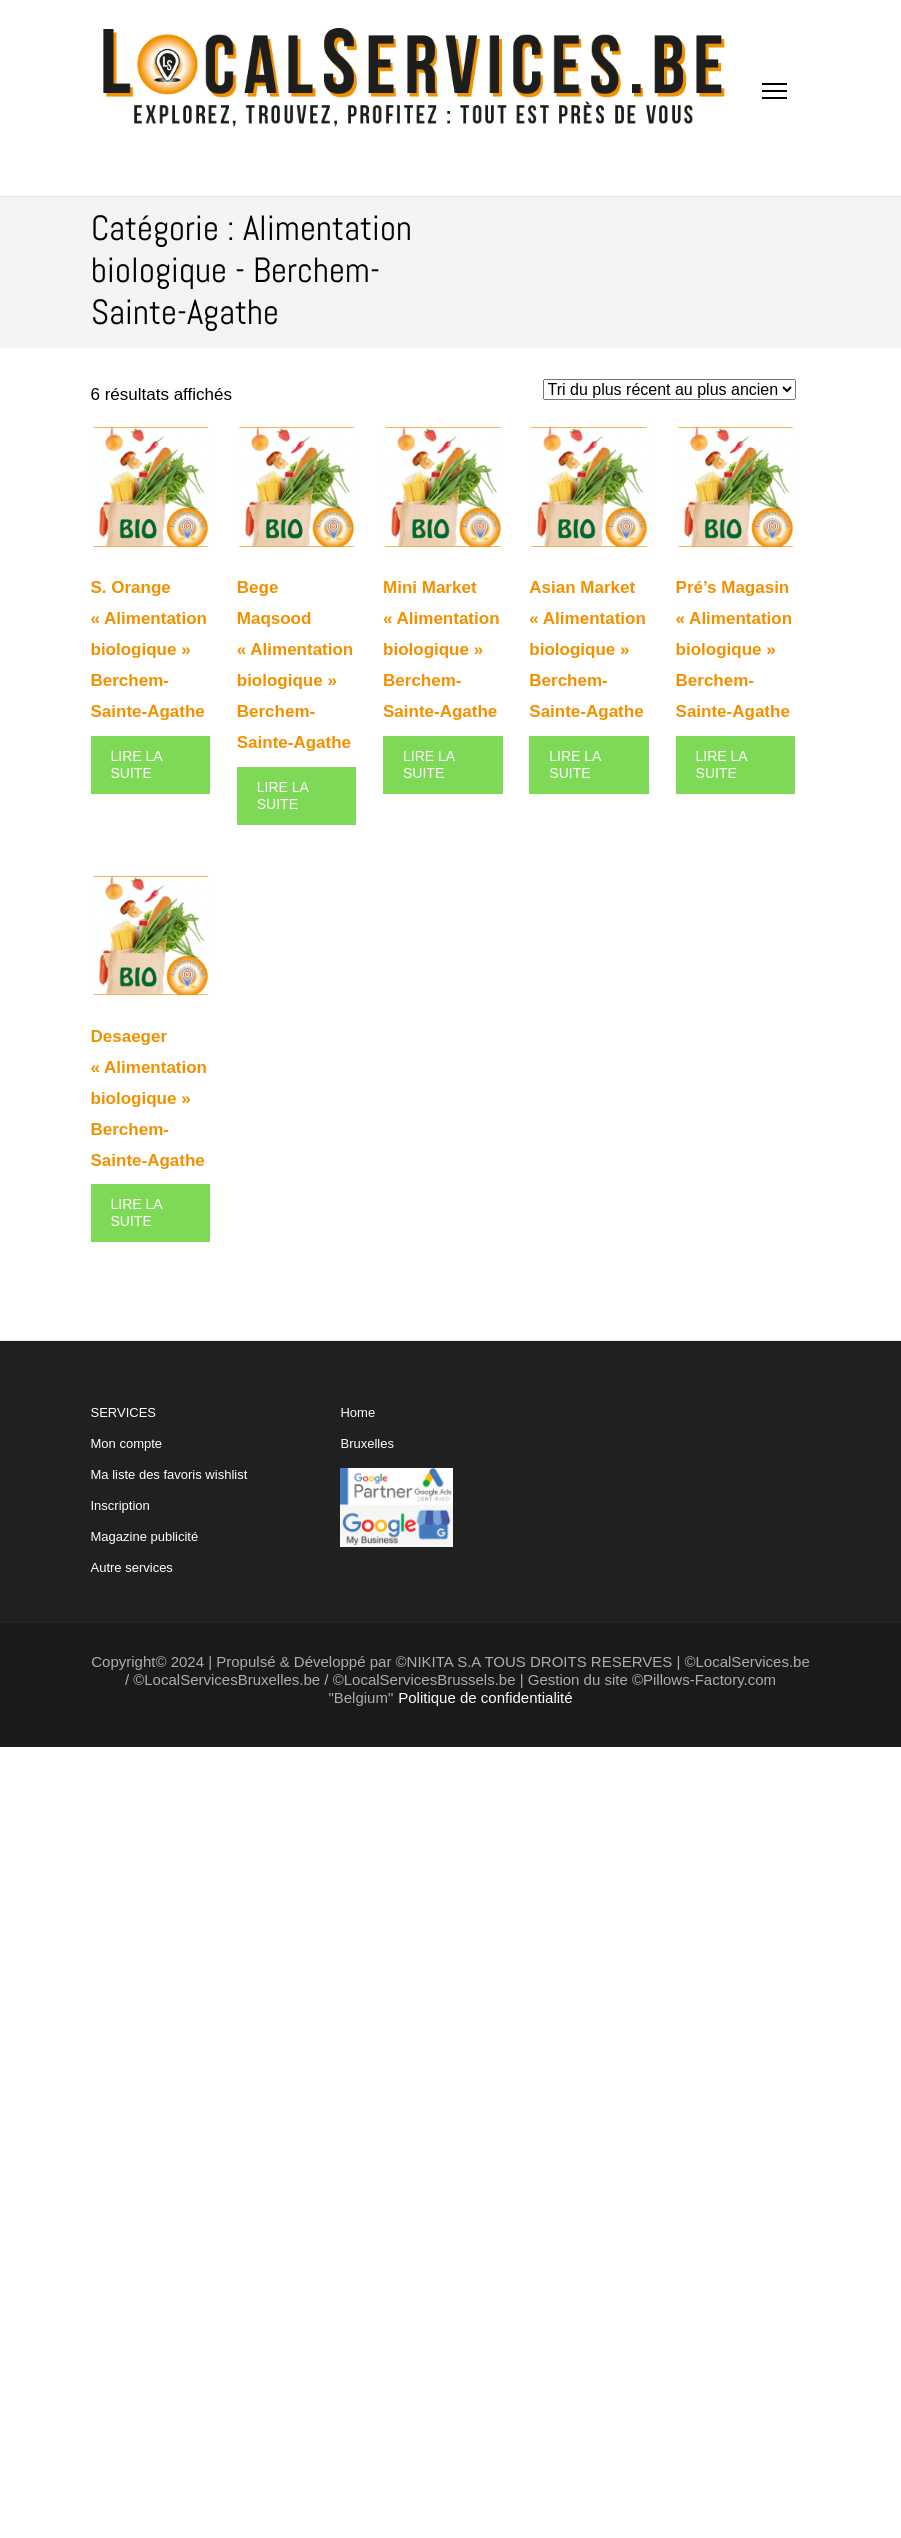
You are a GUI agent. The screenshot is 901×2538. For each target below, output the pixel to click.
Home (357, 1412)
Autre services (132, 1567)
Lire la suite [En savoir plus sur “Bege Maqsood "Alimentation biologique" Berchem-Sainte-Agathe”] (283, 795)
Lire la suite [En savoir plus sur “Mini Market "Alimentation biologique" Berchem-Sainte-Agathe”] (429, 764)
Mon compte (127, 1443)
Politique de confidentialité (485, 1697)
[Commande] (669, 389)
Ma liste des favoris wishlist (169, 1474)
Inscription (120, 1505)
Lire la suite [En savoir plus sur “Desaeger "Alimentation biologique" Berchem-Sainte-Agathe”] (137, 1212)
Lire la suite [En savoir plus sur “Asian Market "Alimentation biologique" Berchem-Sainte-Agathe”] (575, 764)
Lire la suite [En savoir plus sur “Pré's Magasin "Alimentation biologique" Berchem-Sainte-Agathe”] (722, 764)
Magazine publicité (145, 1536)
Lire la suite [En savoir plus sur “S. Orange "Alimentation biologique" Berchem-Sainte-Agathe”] (137, 764)
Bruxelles (366, 1443)
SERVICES (169, 1490)
